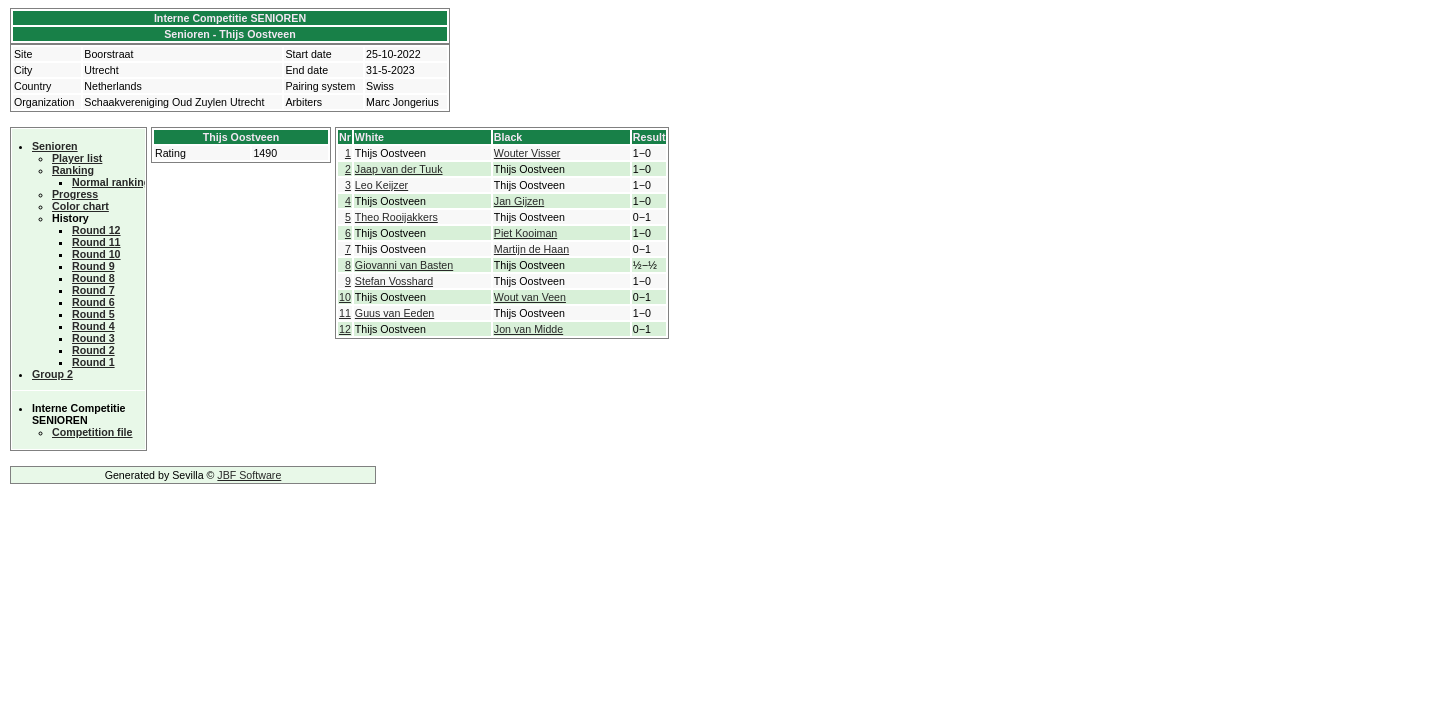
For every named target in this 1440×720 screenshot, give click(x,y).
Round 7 (93, 290)
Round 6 (93, 302)
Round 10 (96, 254)
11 (345, 313)
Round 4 (93, 326)
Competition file (92, 432)
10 (345, 297)
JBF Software (249, 475)
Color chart (80, 206)
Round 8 (93, 278)
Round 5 (93, 314)
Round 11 (96, 242)
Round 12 (96, 230)
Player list (77, 158)
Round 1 (93, 362)
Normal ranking (111, 182)
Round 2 (93, 350)
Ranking (73, 170)
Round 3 (93, 338)
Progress (75, 194)
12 (345, 329)
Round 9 (93, 266)
